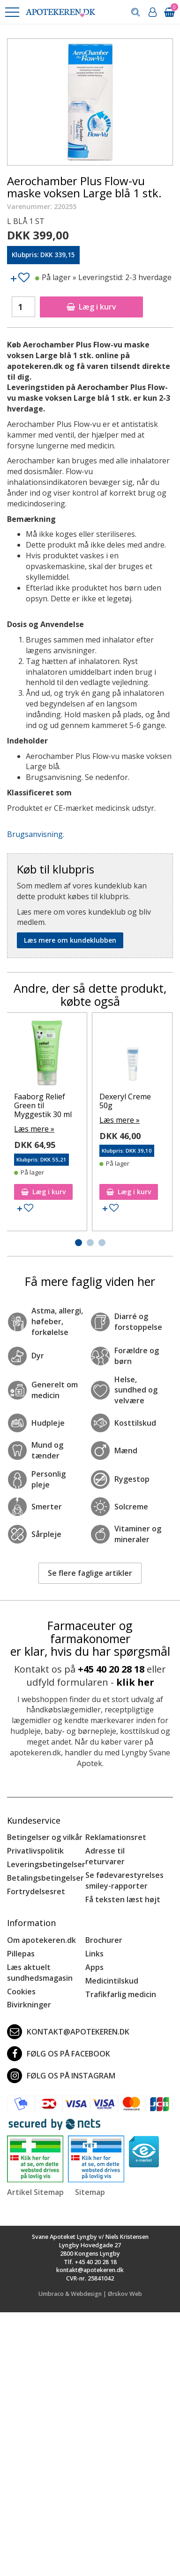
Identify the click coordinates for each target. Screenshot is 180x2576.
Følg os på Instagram (61, 2075)
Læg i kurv (91, 307)
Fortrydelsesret (36, 1891)
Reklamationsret (115, 1837)
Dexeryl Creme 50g (125, 1101)
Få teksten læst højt (122, 1899)
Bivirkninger (29, 2004)
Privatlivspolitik (35, 1851)
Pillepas (21, 1953)
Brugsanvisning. (35, 834)
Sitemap (90, 2192)
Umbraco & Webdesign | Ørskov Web (90, 2294)
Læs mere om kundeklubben (70, 940)
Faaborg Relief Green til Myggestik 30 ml (43, 1105)
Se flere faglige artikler (90, 1573)
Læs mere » (34, 1129)
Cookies (21, 1991)
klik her (135, 1682)
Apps (94, 1967)
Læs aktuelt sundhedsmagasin (40, 1972)
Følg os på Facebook (58, 2053)
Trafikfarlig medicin (120, 1994)
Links (94, 1953)
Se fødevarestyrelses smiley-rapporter (124, 1880)
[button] (11, 12)
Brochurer (103, 1940)
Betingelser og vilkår (44, 1837)
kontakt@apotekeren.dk (68, 2031)
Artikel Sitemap (35, 2192)
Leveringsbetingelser (46, 1864)
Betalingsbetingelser (45, 1878)
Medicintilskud (111, 1981)
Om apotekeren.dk (41, 1940)
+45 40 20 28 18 (111, 1669)
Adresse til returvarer (105, 1856)
